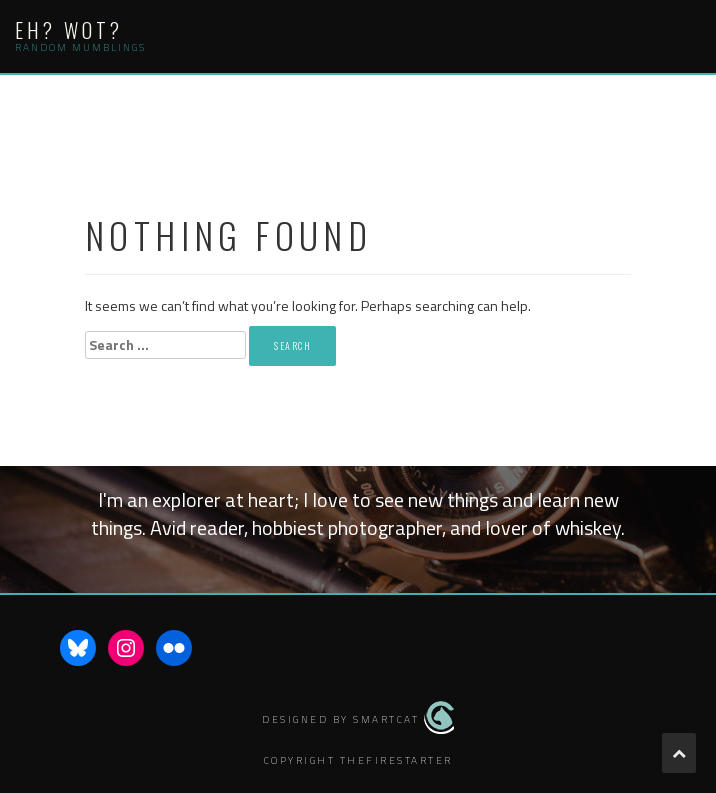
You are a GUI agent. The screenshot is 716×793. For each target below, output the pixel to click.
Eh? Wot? (69, 30)
